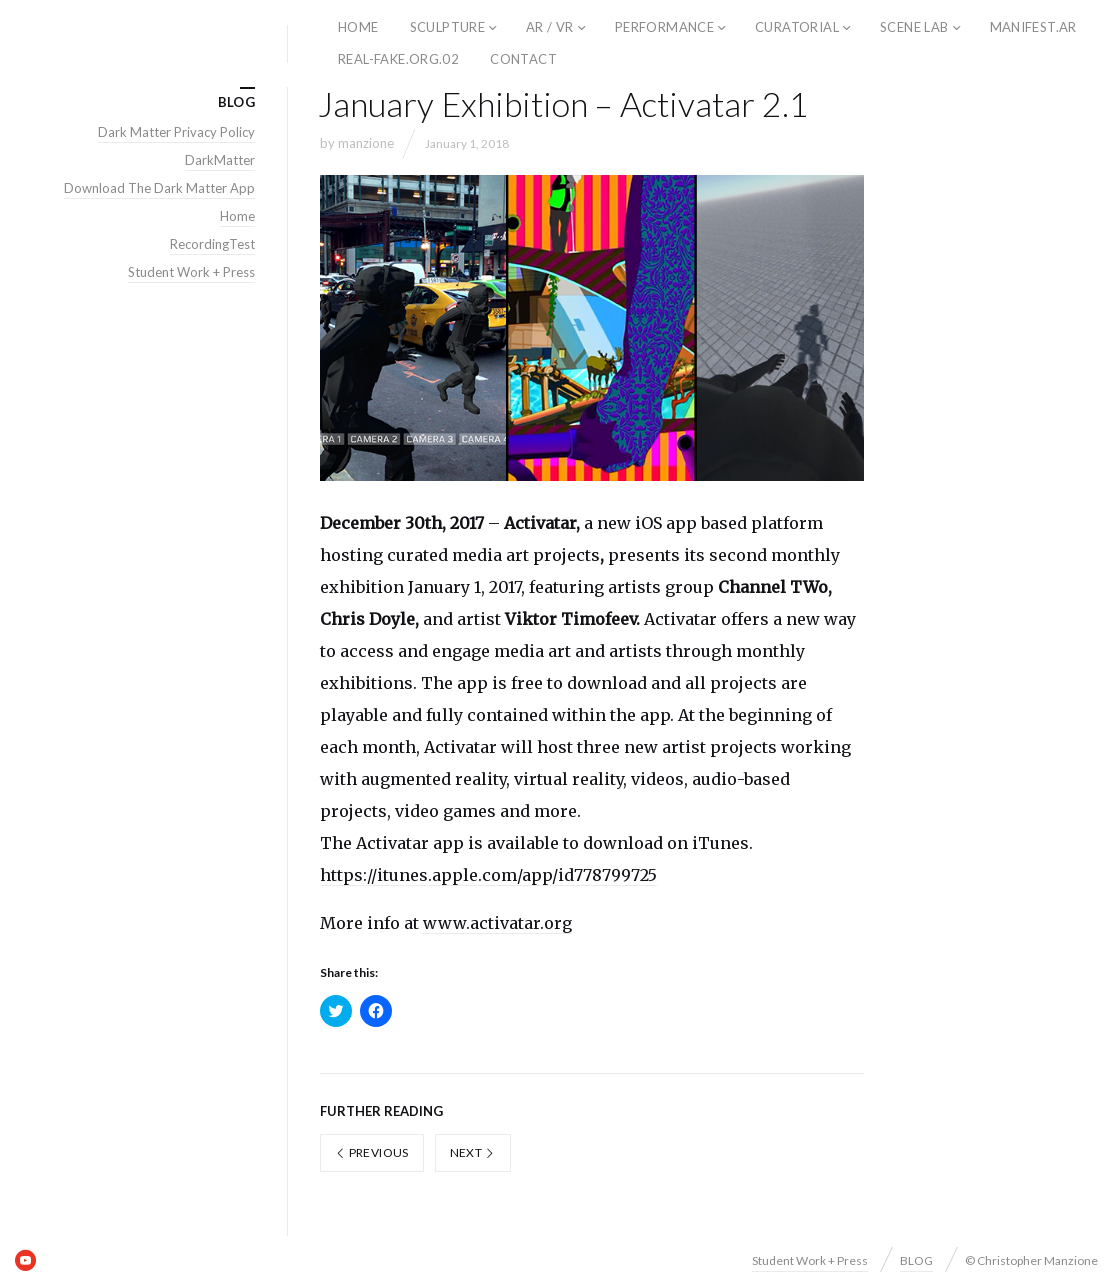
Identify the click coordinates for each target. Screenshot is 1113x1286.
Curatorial (797, 27)
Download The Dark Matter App (159, 188)
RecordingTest (212, 244)
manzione (366, 143)
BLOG (916, 1260)
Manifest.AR (1033, 27)
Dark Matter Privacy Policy (176, 132)
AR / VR (550, 27)
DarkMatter (220, 160)
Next (473, 1152)
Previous (372, 1152)
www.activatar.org (497, 923)
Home (237, 216)
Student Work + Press (191, 272)
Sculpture (448, 27)
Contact (523, 59)
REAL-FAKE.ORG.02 (398, 59)
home (358, 27)
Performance (664, 27)
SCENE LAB (914, 27)
